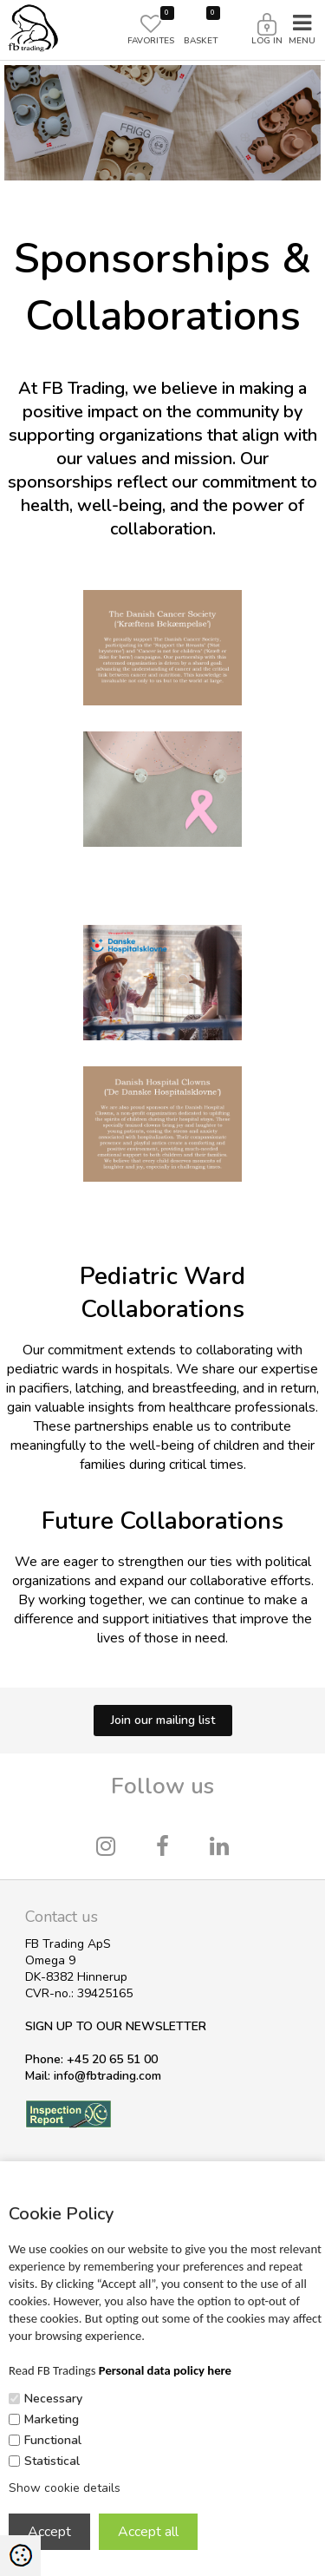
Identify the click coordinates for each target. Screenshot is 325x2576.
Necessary (53, 2398)
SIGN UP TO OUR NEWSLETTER (115, 2026)
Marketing (51, 2419)
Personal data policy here (165, 2370)
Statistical (52, 2461)
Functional (52, 2440)
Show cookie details (64, 2488)
